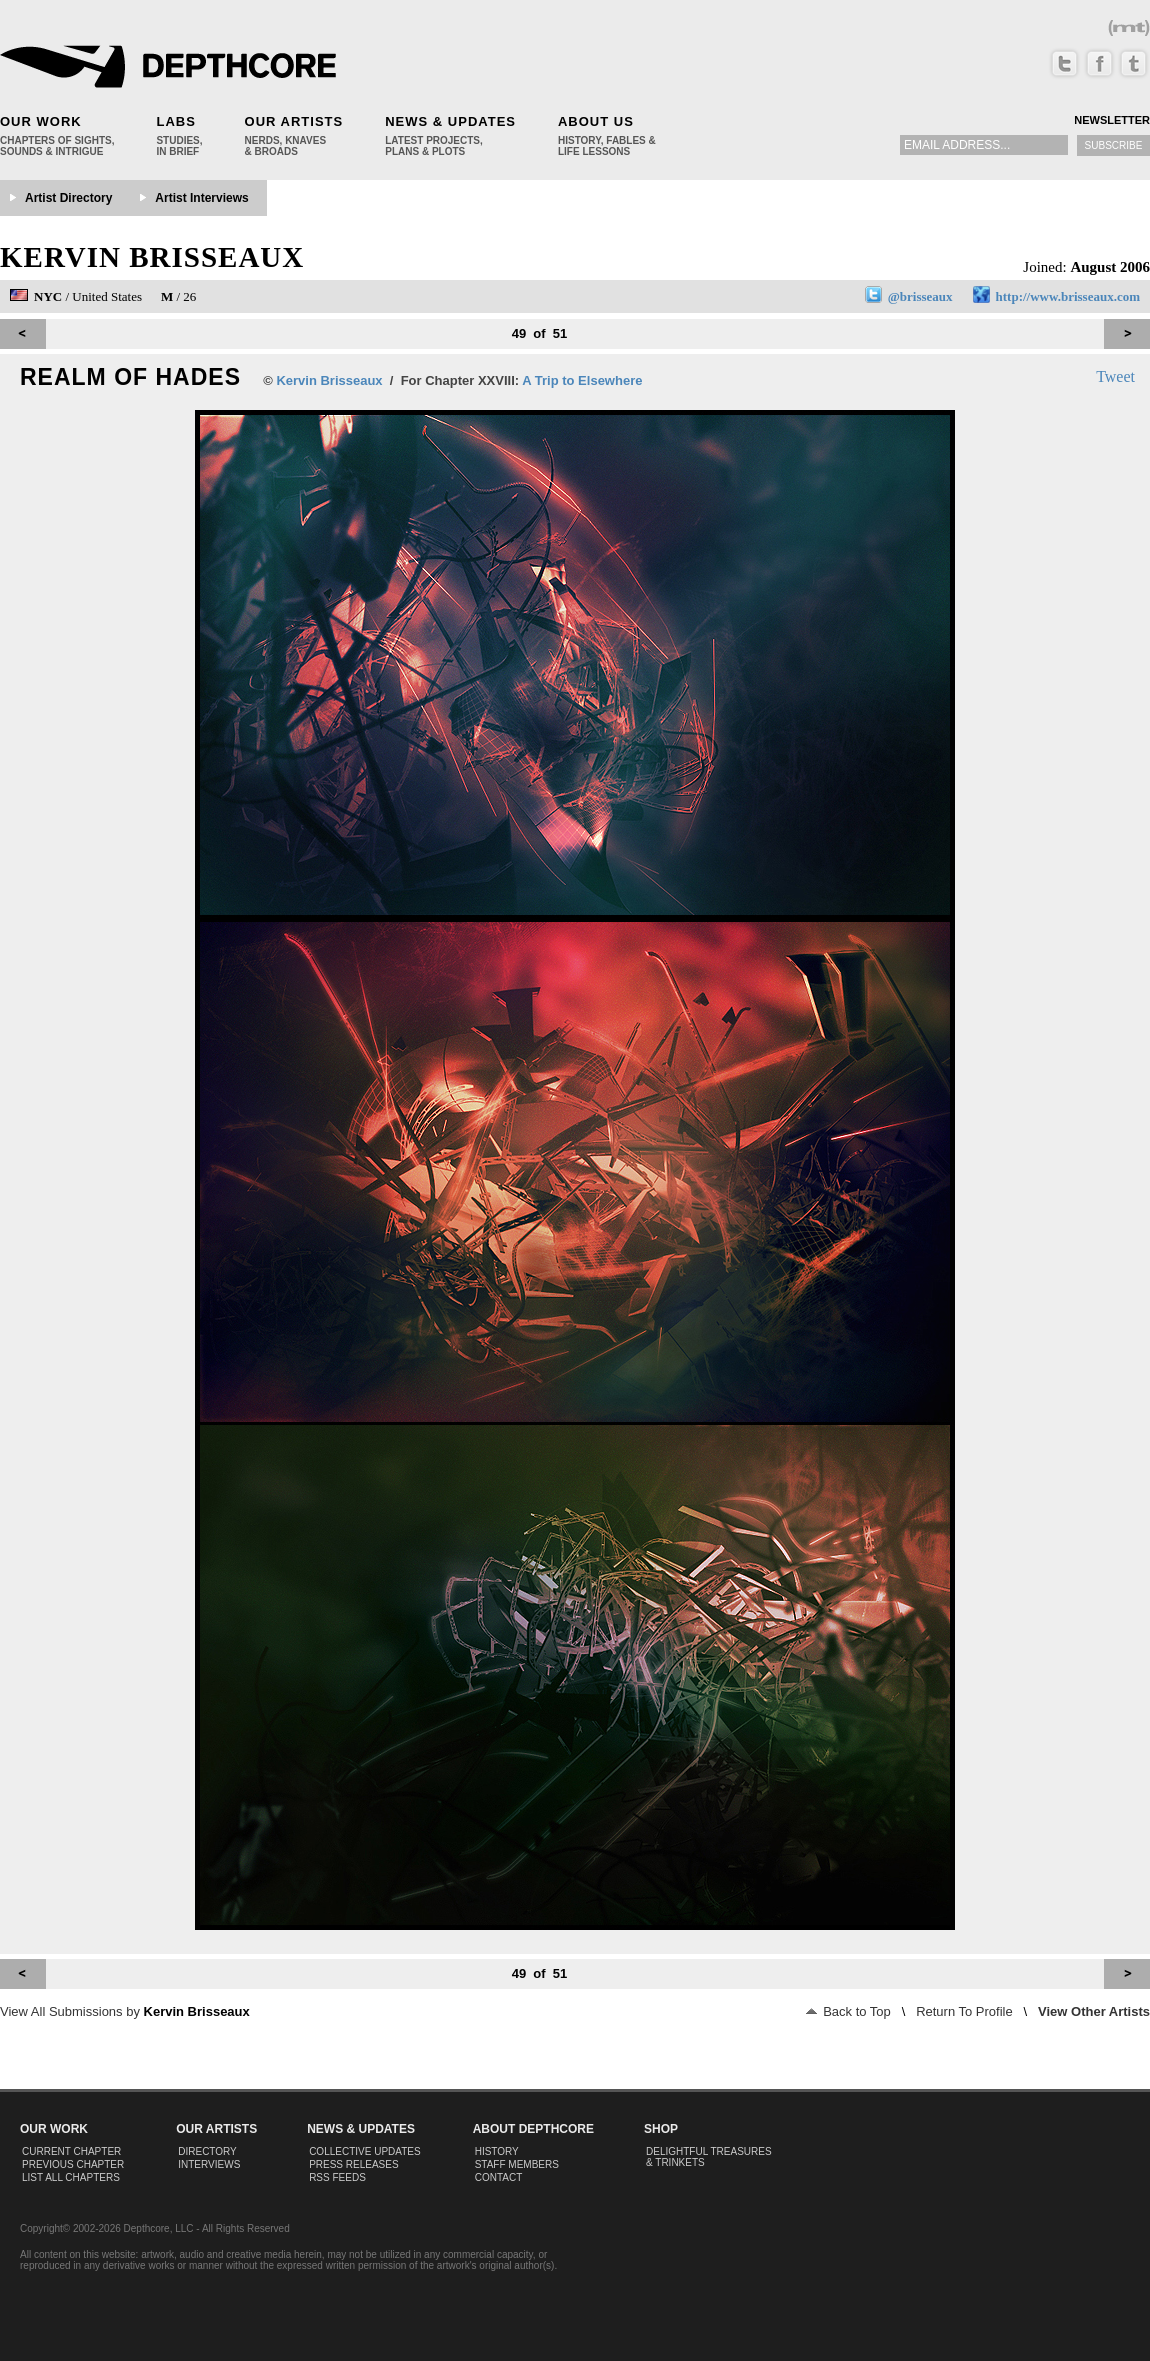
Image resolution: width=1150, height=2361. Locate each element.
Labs (175, 121)
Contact (499, 2177)
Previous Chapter (73, 2164)
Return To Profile (964, 2011)
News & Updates (450, 121)
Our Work (41, 121)
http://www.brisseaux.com (1068, 296)
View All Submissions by (125, 2011)
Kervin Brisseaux (152, 257)
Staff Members (517, 2164)
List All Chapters (71, 2177)
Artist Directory (68, 198)
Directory (207, 2151)
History (497, 2151)
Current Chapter (71, 2151)
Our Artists (294, 121)
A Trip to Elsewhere (582, 380)
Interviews (209, 2164)
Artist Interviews (201, 198)
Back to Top (848, 2011)
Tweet (1115, 376)
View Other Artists (1094, 2011)
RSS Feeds (337, 2177)
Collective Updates (365, 2151)
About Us (596, 121)
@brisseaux (920, 296)
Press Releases (353, 2164)
